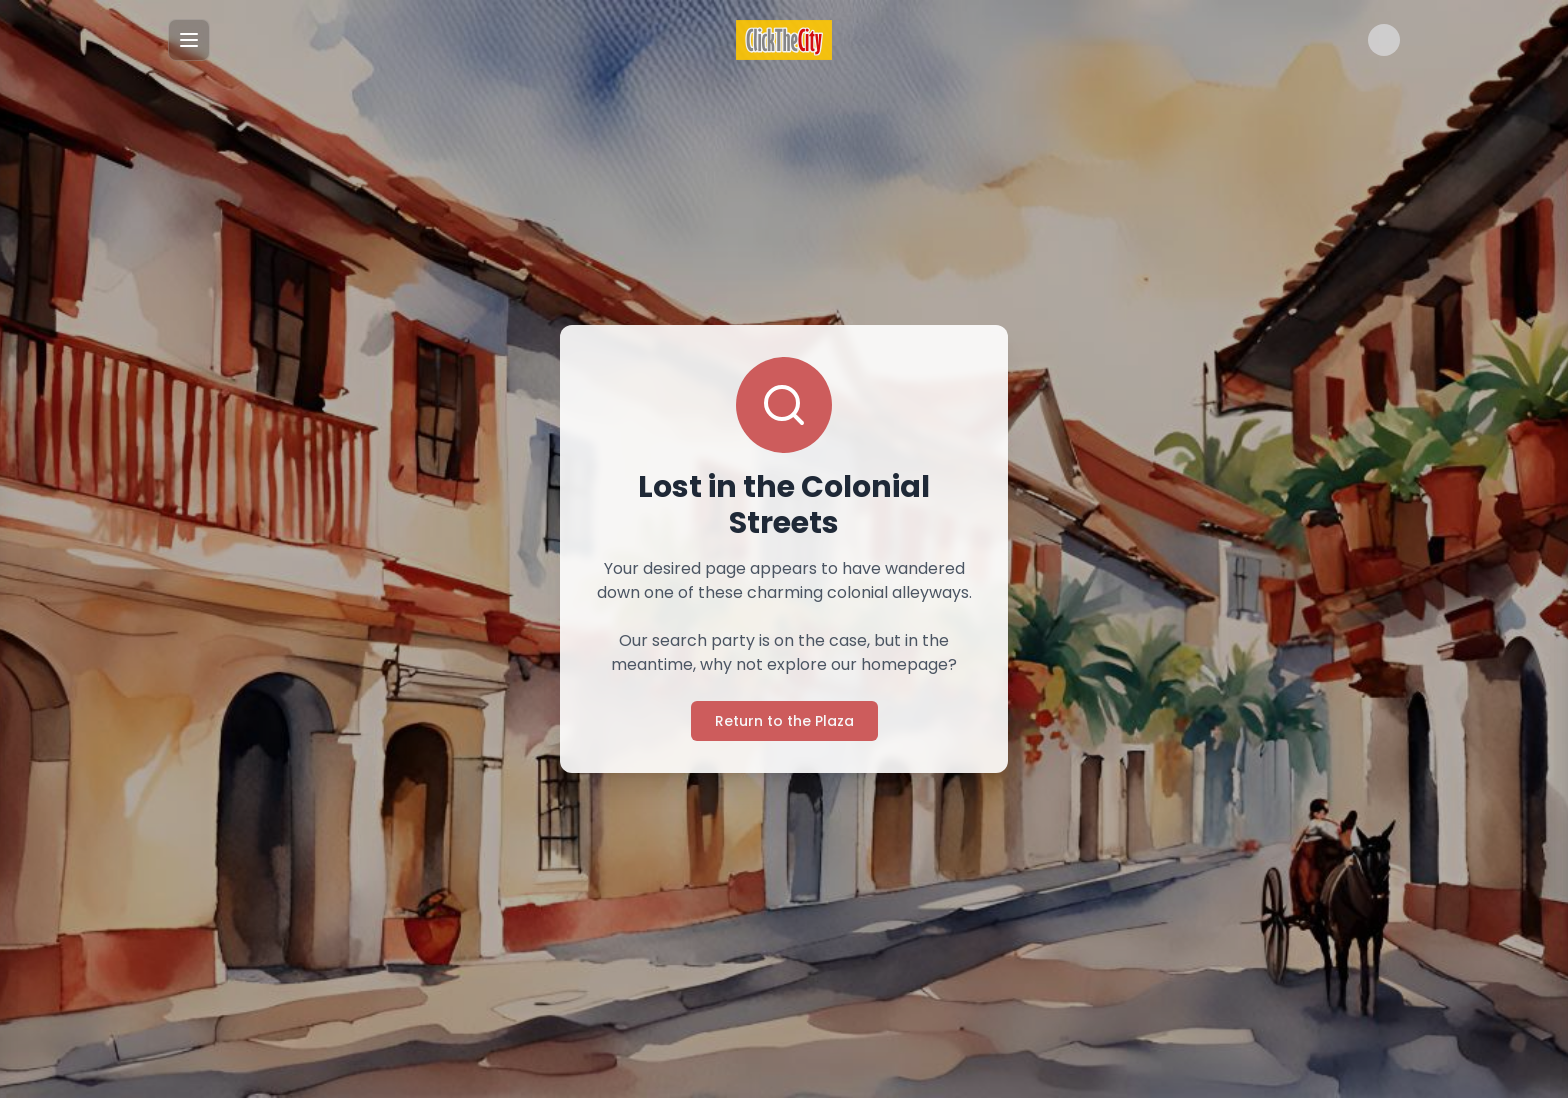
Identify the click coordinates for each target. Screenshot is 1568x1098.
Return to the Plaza (784, 721)
